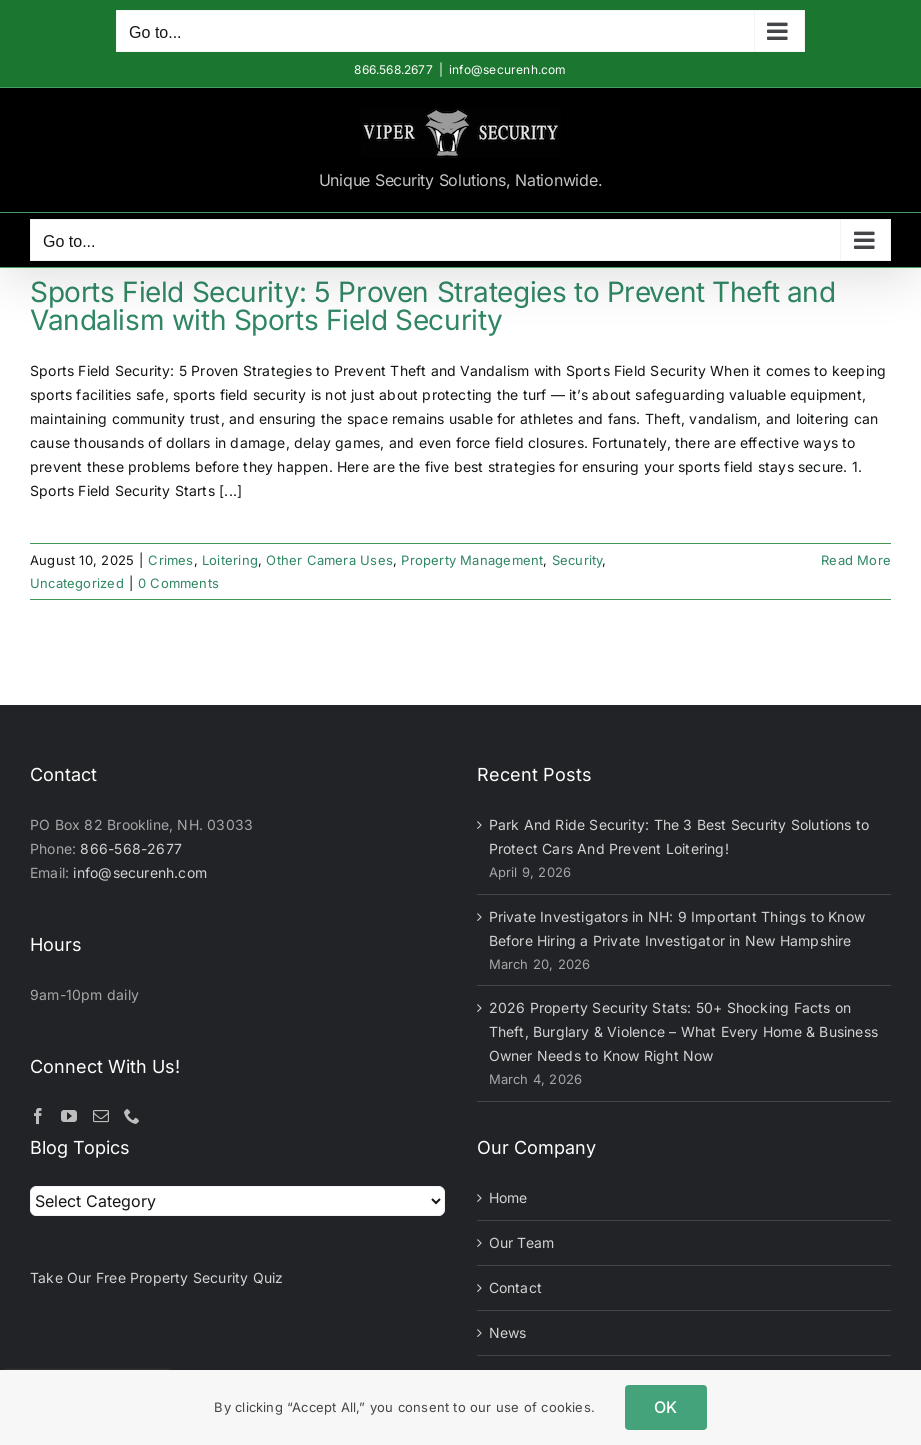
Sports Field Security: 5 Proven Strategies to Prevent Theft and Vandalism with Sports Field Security (433, 306)
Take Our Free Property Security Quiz (157, 1277)
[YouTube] (69, 1116)
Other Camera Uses (329, 560)
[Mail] (101, 1116)
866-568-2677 (131, 848)
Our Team (522, 1242)
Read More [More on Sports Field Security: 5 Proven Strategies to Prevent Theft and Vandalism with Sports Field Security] (856, 560)
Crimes (170, 560)
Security (577, 560)
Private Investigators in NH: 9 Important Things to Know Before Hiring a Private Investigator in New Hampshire (677, 928)
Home (508, 1197)
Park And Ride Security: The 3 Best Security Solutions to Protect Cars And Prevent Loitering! (679, 836)
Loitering (230, 560)
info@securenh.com (508, 69)
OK (665, 1407)
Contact (515, 1287)
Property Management (472, 560)
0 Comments (178, 583)
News (508, 1332)
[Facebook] (38, 1116)
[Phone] (132, 1116)
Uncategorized (77, 583)
